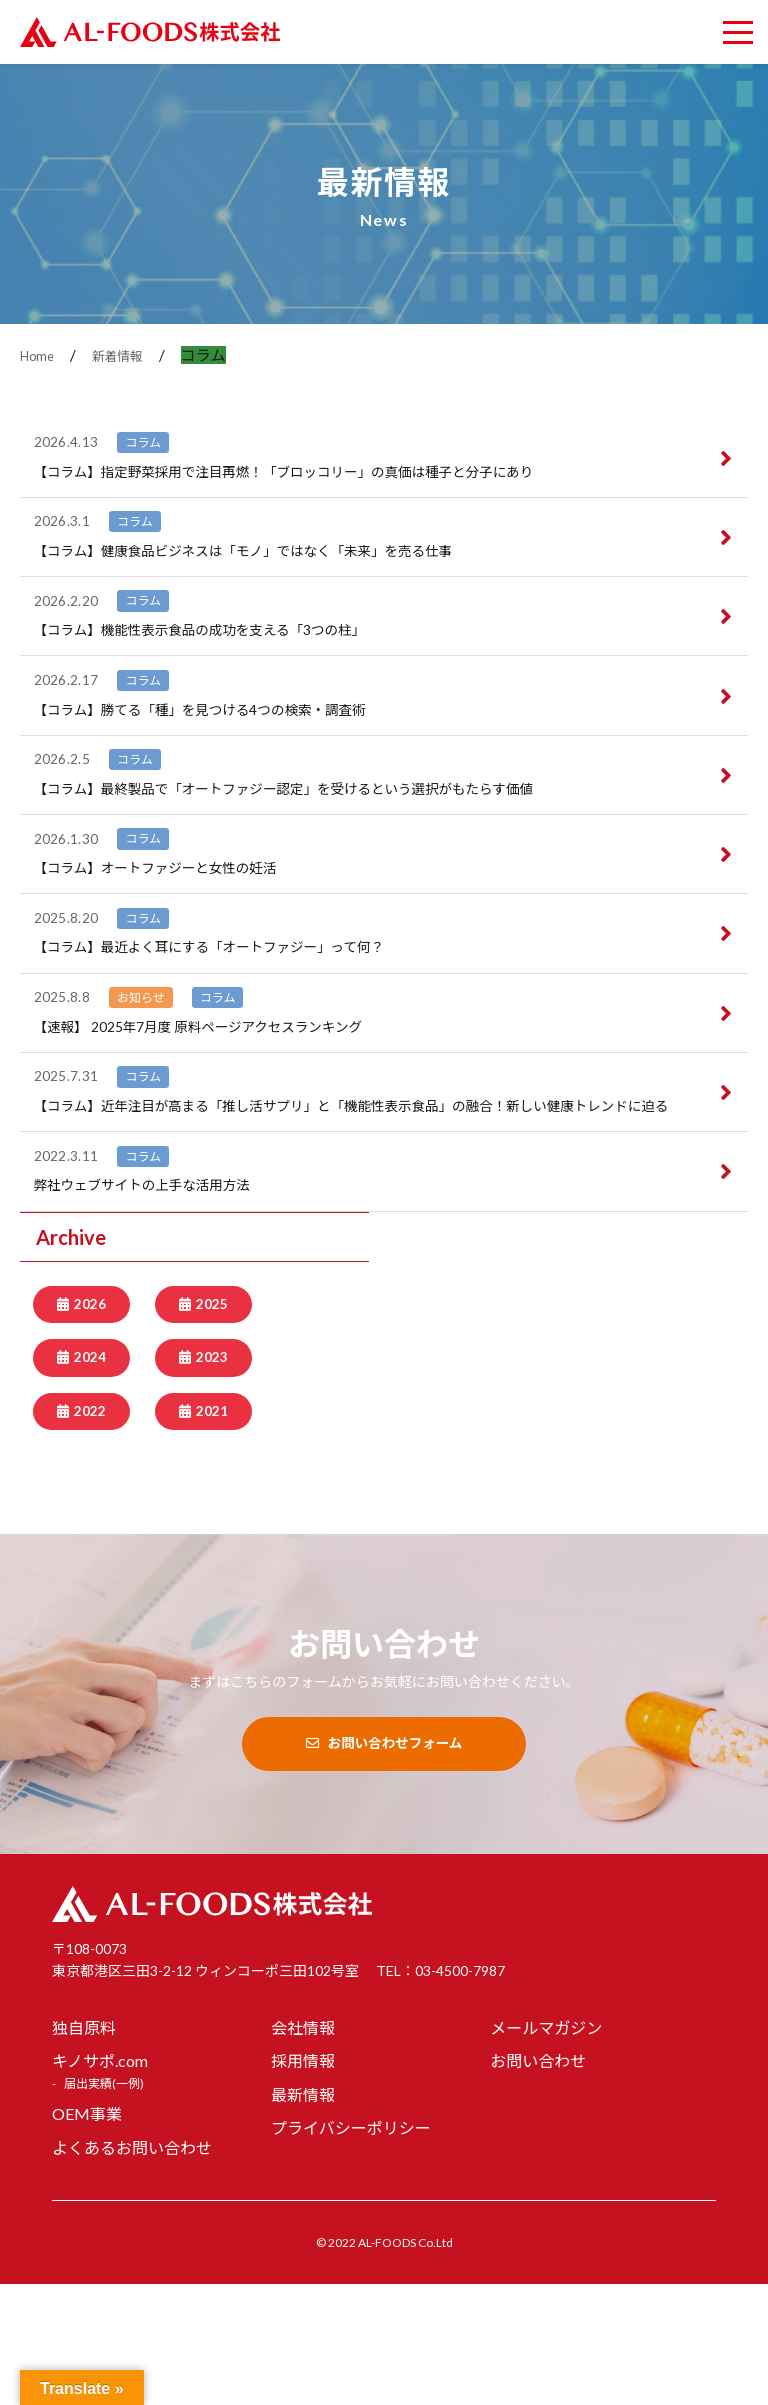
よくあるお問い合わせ (132, 2267)
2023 (212, 1475)
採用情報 (303, 2181)
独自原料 (84, 2147)
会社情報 (303, 2147)
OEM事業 (87, 2233)
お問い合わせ (538, 2181)
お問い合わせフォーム (383, 1864)
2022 (90, 1530)
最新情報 (303, 2214)
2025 (212, 1420)
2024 (90, 1475)
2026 (90, 1420)
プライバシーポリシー (351, 2248)
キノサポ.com (100, 2181)
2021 (212, 1530)
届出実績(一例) (104, 2203)
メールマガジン (546, 2147)
